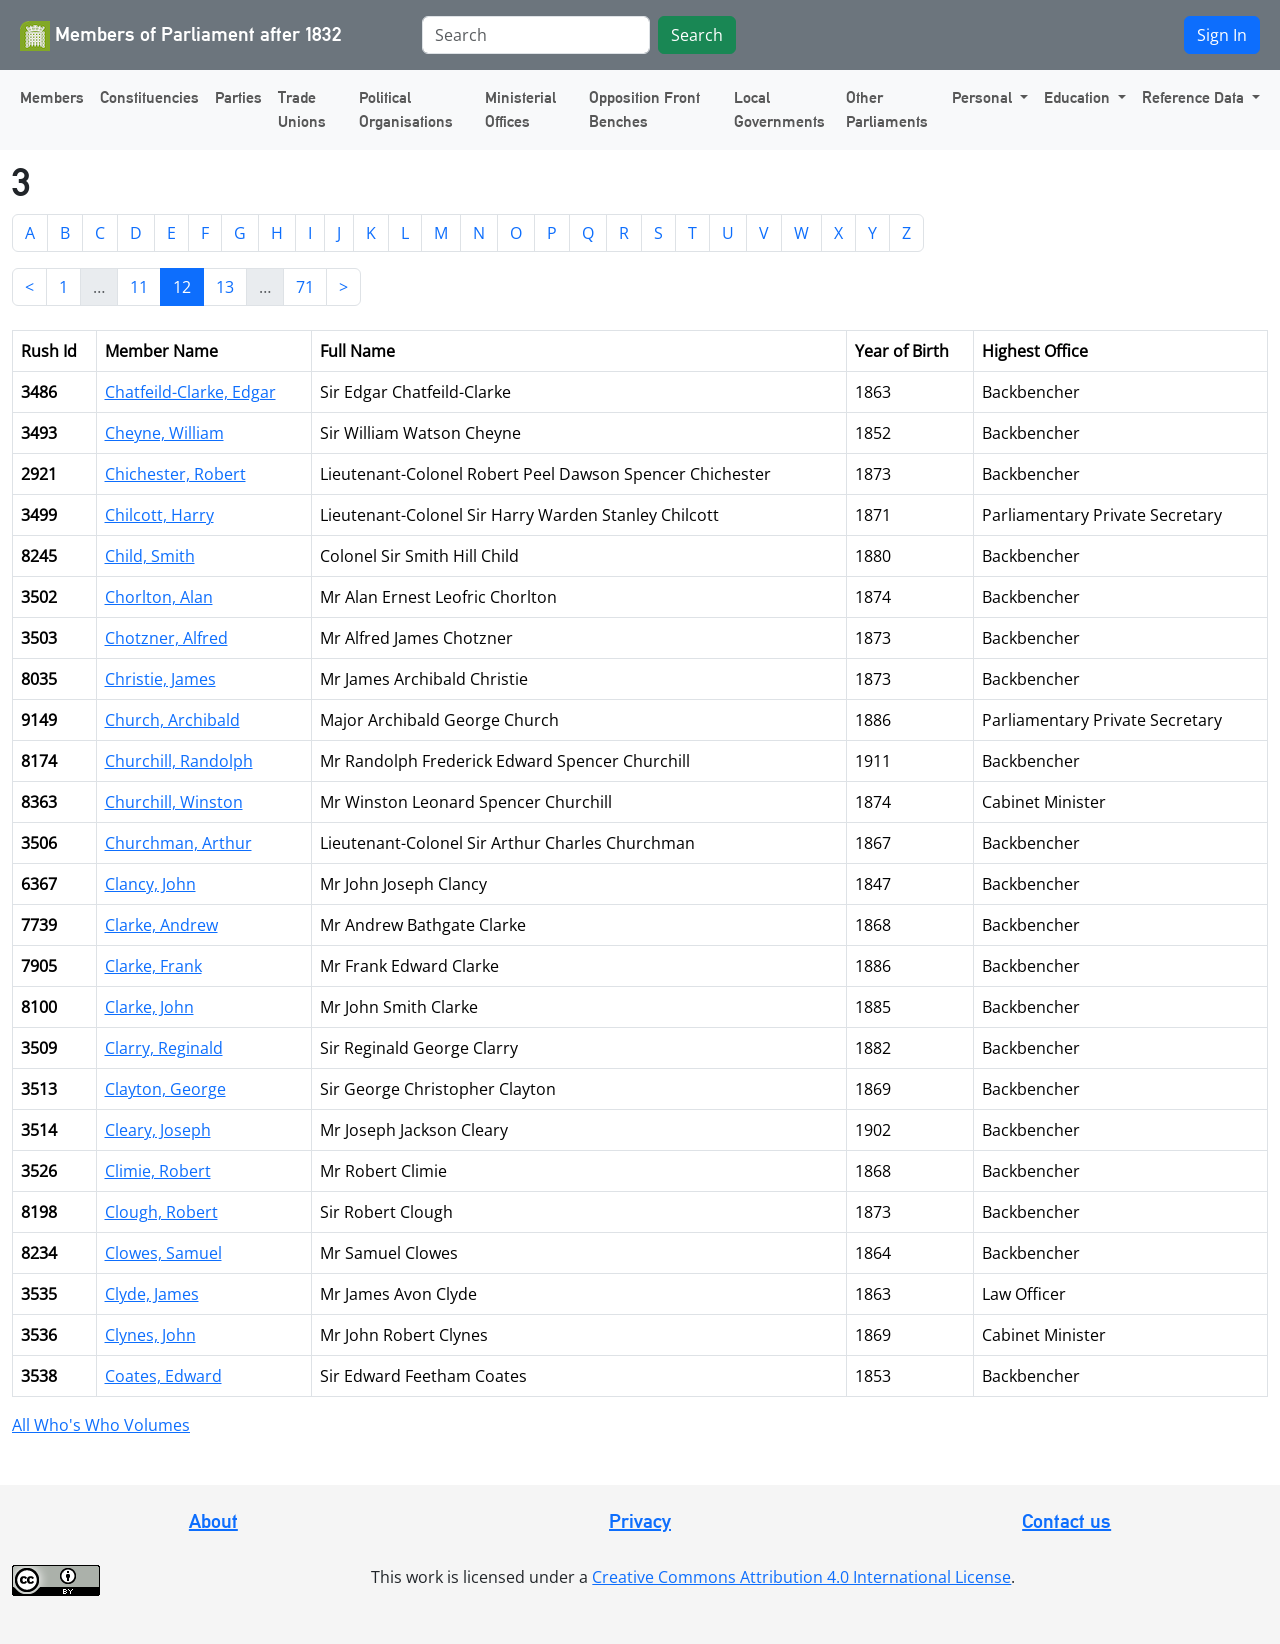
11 (139, 287)
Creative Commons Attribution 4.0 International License (801, 1577)
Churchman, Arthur (178, 843)
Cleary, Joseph (158, 1130)
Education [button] (1079, 97)
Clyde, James (152, 1294)
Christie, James (160, 679)
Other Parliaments (887, 109)
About (213, 1521)
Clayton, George (165, 1089)
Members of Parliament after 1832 (181, 36)
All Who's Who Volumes (101, 1425)
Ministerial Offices (520, 109)
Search (697, 35)
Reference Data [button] (1195, 97)
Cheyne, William (164, 433)
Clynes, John (150, 1335)
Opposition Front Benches (644, 109)
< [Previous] (29, 287)
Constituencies (149, 97)
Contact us (1066, 1521)
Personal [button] (984, 97)
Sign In (1222, 35)
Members (52, 97)
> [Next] (343, 287)
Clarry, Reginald (164, 1048)
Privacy (640, 1521)
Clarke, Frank (153, 966)
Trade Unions (302, 109)
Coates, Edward (163, 1376)
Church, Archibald (172, 720)
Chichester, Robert (175, 474)
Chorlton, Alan (159, 597)
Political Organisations (406, 109)
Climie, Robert (158, 1171)
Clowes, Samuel (163, 1253)
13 (225, 287)
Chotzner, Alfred (166, 638)
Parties (238, 97)
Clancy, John (150, 884)
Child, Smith (150, 556)
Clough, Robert (161, 1212)
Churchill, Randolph (179, 761)
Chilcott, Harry (159, 515)
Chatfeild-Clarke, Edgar (190, 392)
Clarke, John (149, 1007)
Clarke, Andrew (161, 925)
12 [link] (182, 287)
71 (305, 287)
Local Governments (779, 109)
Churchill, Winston (174, 802)
